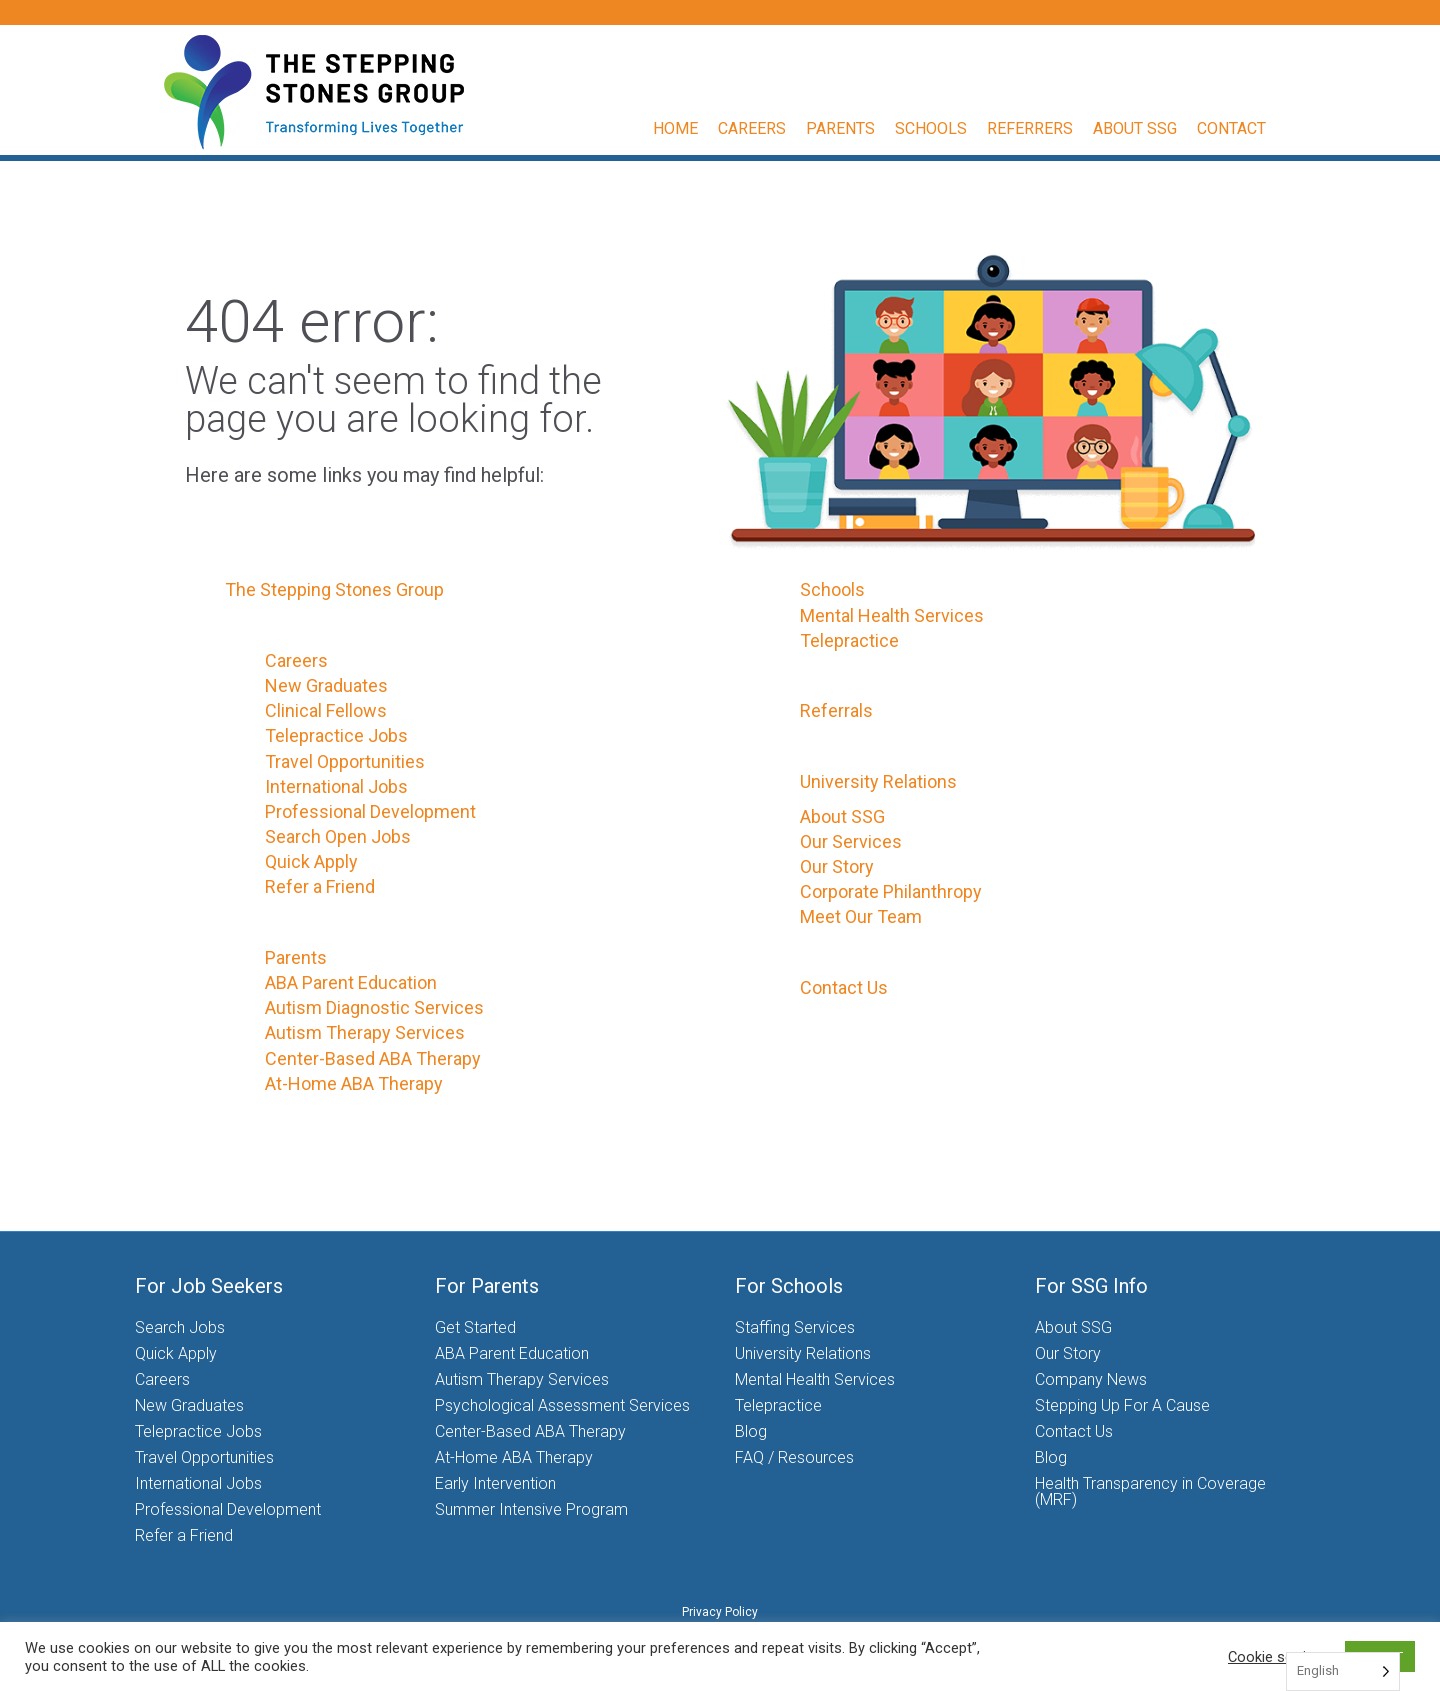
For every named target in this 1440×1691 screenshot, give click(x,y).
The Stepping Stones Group (334, 589)
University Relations (878, 781)
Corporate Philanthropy (891, 891)
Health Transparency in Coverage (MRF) (1150, 1491)
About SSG (1154, 128)
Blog (751, 1431)
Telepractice (849, 640)
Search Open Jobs (338, 836)
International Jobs (336, 786)
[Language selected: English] (1343, 1671)
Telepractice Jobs (336, 735)
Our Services (851, 841)
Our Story (837, 866)
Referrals (836, 710)
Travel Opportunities (345, 761)
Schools (950, 128)
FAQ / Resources (794, 1457)
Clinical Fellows (326, 710)
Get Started (475, 1327)
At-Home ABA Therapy (354, 1083)
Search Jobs (180, 1327)
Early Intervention (495, 1483)
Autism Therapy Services (365, 1032)
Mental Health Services (892, 615)
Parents (859, 128)
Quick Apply (311, 861)
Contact (1250, 128)
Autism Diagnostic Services (374, 1007)
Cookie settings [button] (1279, 1657)
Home (694, 128)
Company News (1091, 1379)
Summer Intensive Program (531, 1509)
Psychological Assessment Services (562, 1405)
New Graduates (326, 685)
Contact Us (844, 987)
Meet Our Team (861, 916)
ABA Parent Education (351, 982)
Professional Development (370, 811)
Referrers (1049, 128)
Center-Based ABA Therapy (373, 1058)
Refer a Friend (320, 886)
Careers (771, 128)
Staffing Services (795, 1327)
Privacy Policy (720, 1612)
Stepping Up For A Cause (1122, 1405)
